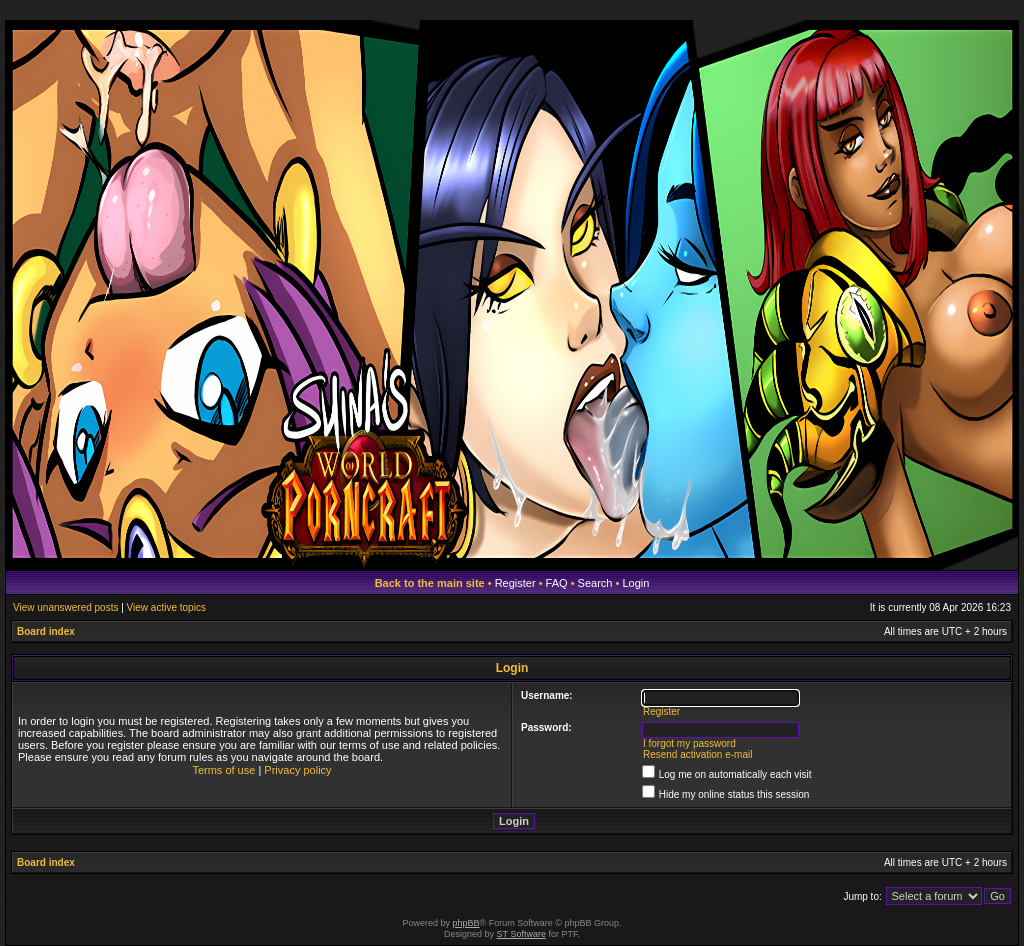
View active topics (166, 607)
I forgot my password (689, 743)
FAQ (557, 583)
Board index (46, 631)
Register (515, 583)
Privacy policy (297, 770)
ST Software (521, 934)
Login (635, 583)
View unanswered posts (65, 607)
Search (595, 583)
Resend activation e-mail (698, 754)
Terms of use (223, 770)
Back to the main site (430, 583)
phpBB (466, 923)
